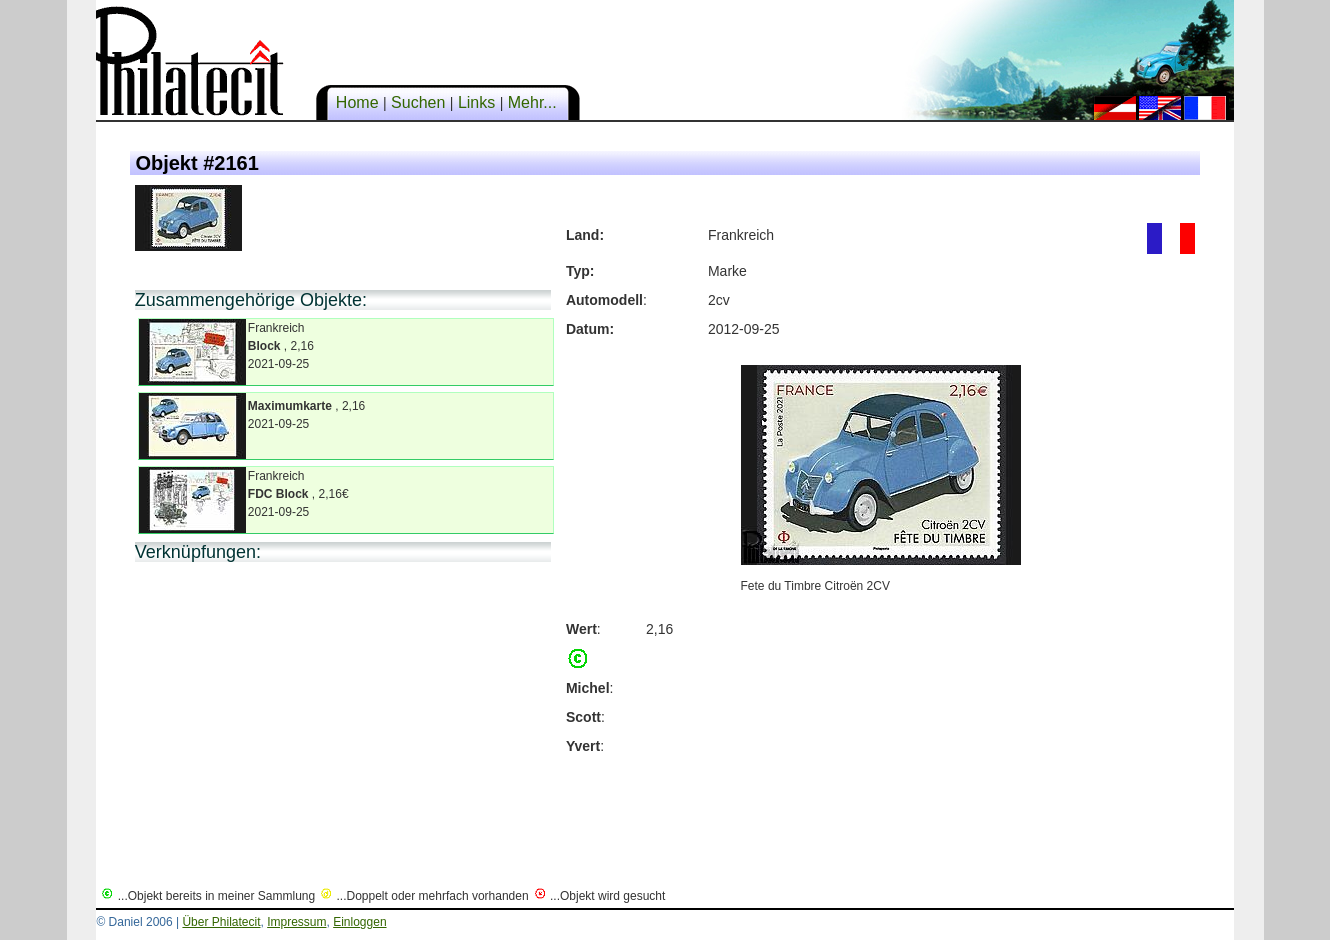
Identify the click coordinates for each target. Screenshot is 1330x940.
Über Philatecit (221, 922)
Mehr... (532, 102)
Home (357, 102)
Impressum (296, 922)
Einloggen (359, 922)
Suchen (418, 102)
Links (476, 102)
